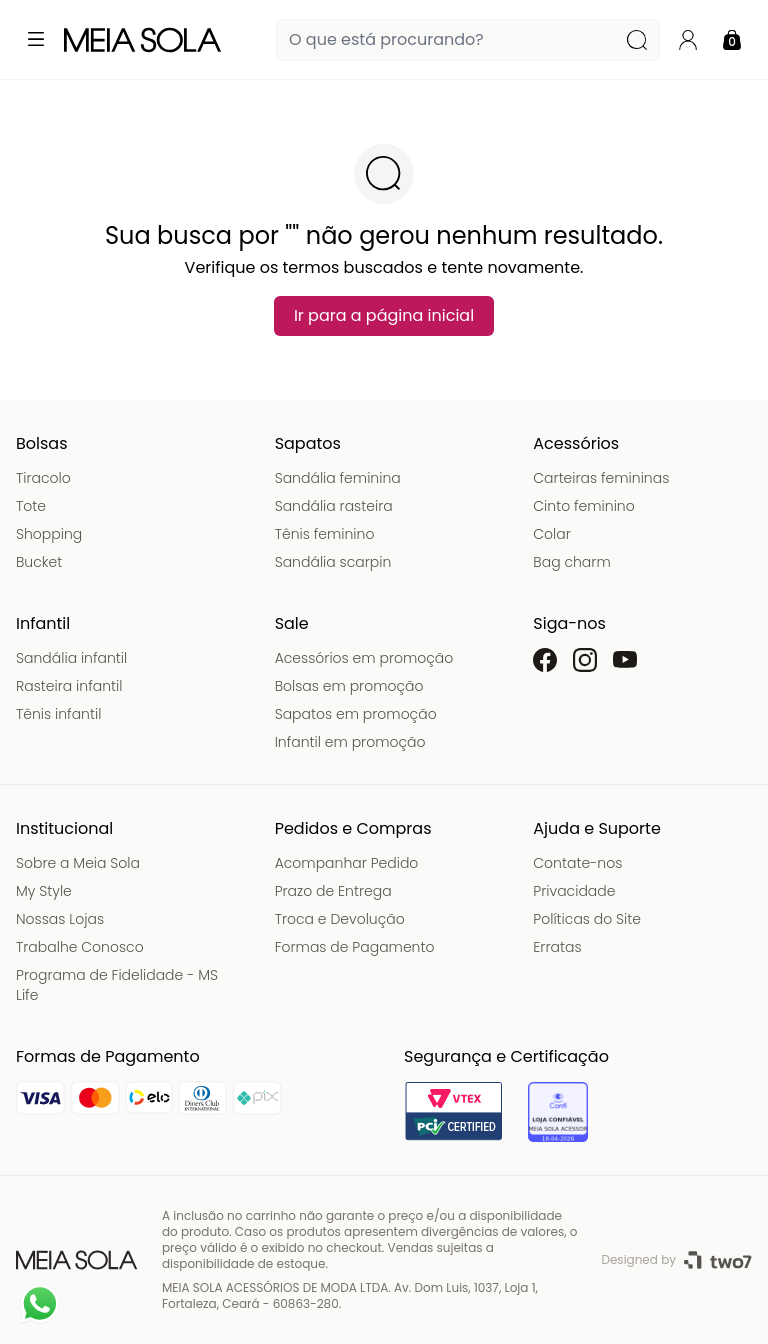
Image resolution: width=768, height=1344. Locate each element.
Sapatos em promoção (356, 714)
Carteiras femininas (601, 478)
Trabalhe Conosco (80, 947)
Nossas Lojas (60, 919)
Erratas (557, 947)
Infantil (43, 623)
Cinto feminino (583, 506)
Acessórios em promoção (364, 658)
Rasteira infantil (69, 686)
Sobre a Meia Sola (78, 863)
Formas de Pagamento (355, 947)
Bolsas (42, 443)
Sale (292, 623)
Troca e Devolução (340, 919)
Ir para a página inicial (384, 315)
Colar (552, 534)
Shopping (49, 534)
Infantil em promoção (350, 742)
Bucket (39, 562)
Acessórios (576, 443)
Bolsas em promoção (349, 686)
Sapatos (308, 443)
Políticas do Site (587, 919)
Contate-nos (577, 863)
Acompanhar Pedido (347, 863)
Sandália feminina (338, 478)
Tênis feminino (325, 534)
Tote (31, 506)
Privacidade (574, 891)
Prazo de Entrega (333, 891)
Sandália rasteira (334, 506)
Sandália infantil (71, 658)
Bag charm (571, 562)
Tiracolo (43, 478)
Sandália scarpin (333, 562)
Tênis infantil (58, 714)
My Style (44, 891)
